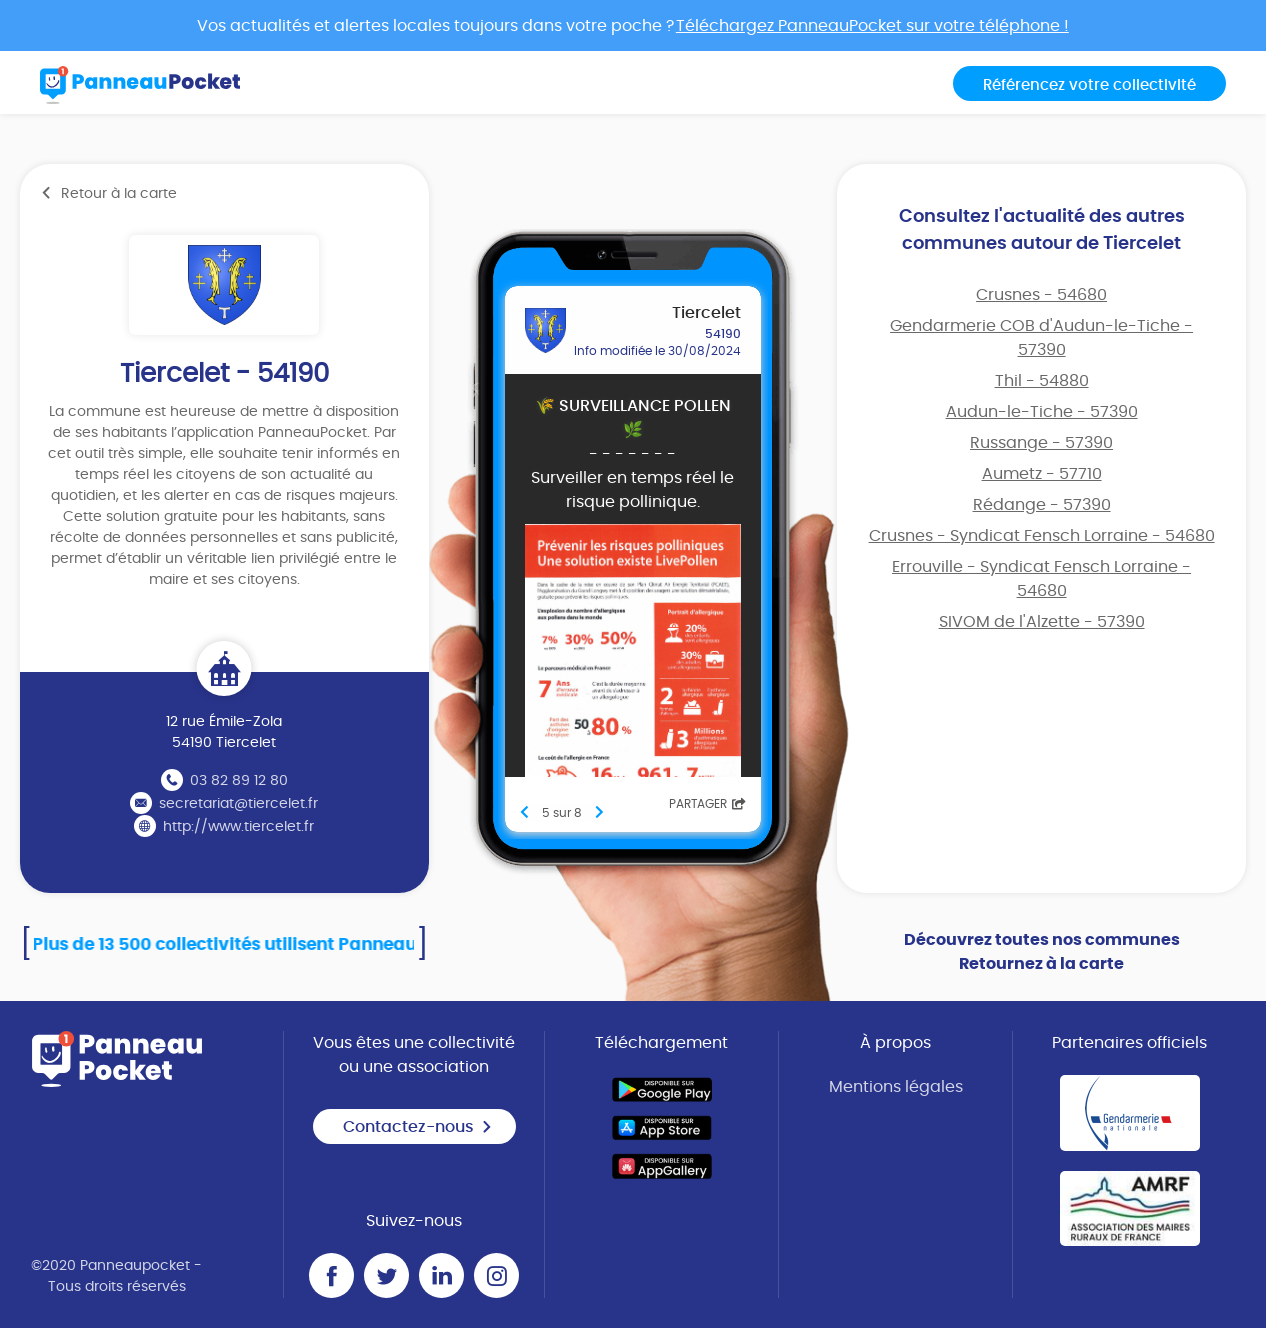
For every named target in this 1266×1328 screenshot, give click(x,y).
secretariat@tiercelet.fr (238, 804)
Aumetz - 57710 (1042, 474)
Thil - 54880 (1042, 381)
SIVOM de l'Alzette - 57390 (1042, 622)
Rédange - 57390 (1042, 505)
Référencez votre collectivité (1089, 85)
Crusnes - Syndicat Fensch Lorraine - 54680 (1042, 536)
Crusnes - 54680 (1041, 295)
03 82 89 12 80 (239, 781)
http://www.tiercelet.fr (238, 827)
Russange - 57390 (1041, 443)
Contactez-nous (418, 1127)
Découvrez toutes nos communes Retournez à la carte (1042, 952)
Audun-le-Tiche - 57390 (1042, 412)
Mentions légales (896, 1087)
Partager (707, 804)
